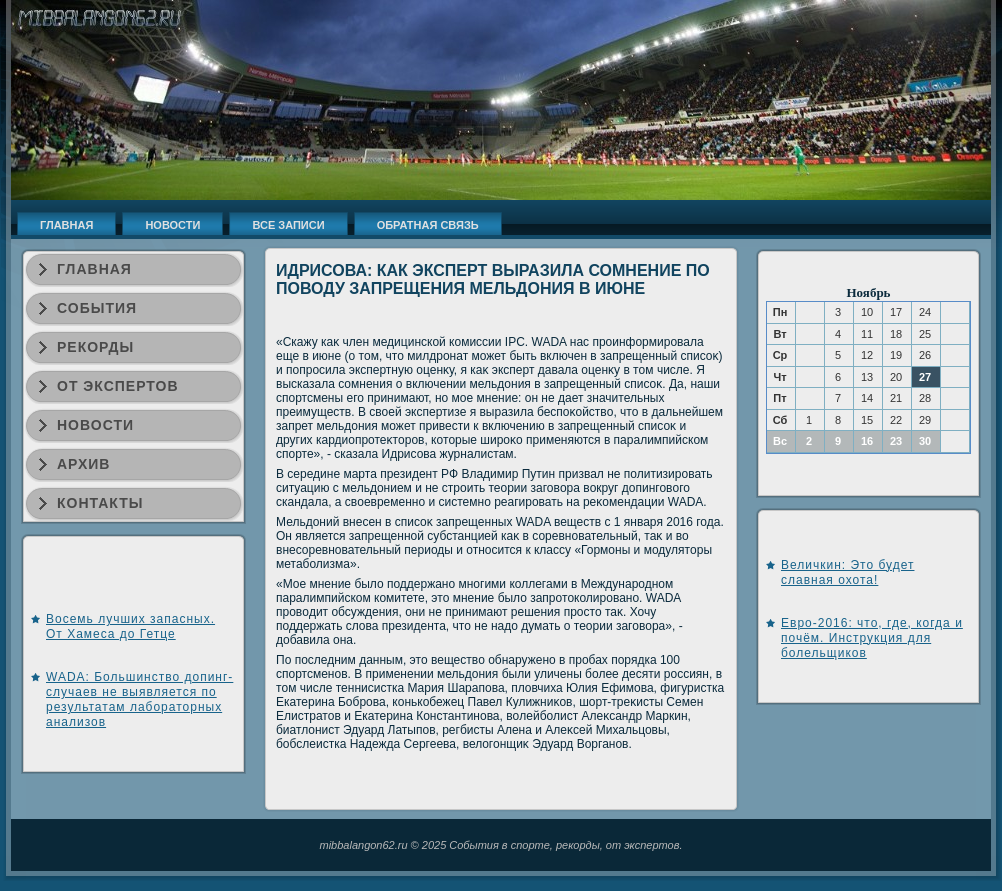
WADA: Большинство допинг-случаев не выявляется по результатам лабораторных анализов (139, 699)
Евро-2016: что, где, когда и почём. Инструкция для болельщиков (872, 638)
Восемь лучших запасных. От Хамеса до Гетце (130, 626)
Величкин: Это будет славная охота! (847, 572)
